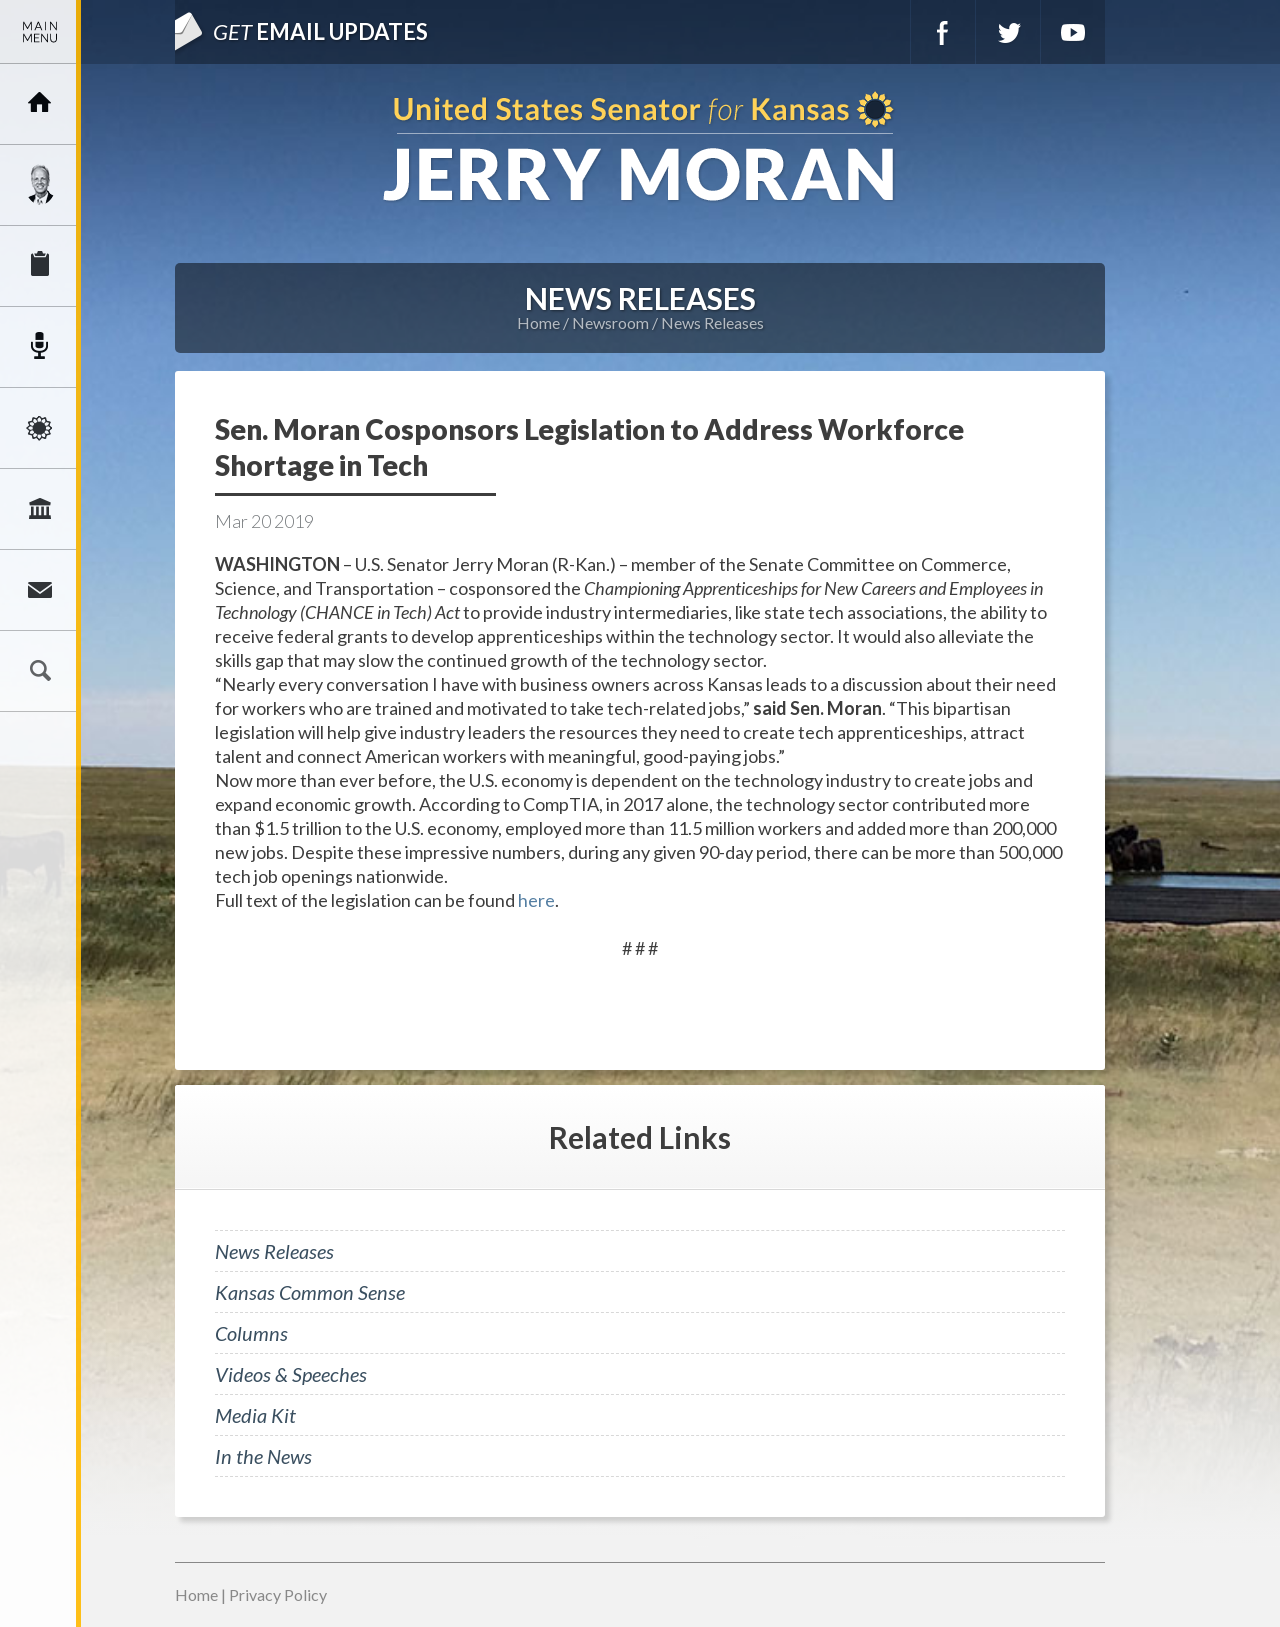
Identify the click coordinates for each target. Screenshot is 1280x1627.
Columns (251, 1333)
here (536, 900)
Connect (40, 590)
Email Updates (320, 31)
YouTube (1073, 32)
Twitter (1008, 32)
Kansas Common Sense (310, 1292)
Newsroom (40, 347)
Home (538, 322)
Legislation (40, 509)
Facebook (943, 32)
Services (40, 266)
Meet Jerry (40, 185)
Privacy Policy (278, 1594)
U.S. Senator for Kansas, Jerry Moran (640, 148)
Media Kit (255, 1415)
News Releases (712, 322)
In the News (263, 1456)
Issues (40, 428)
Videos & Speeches (291, 1374)
